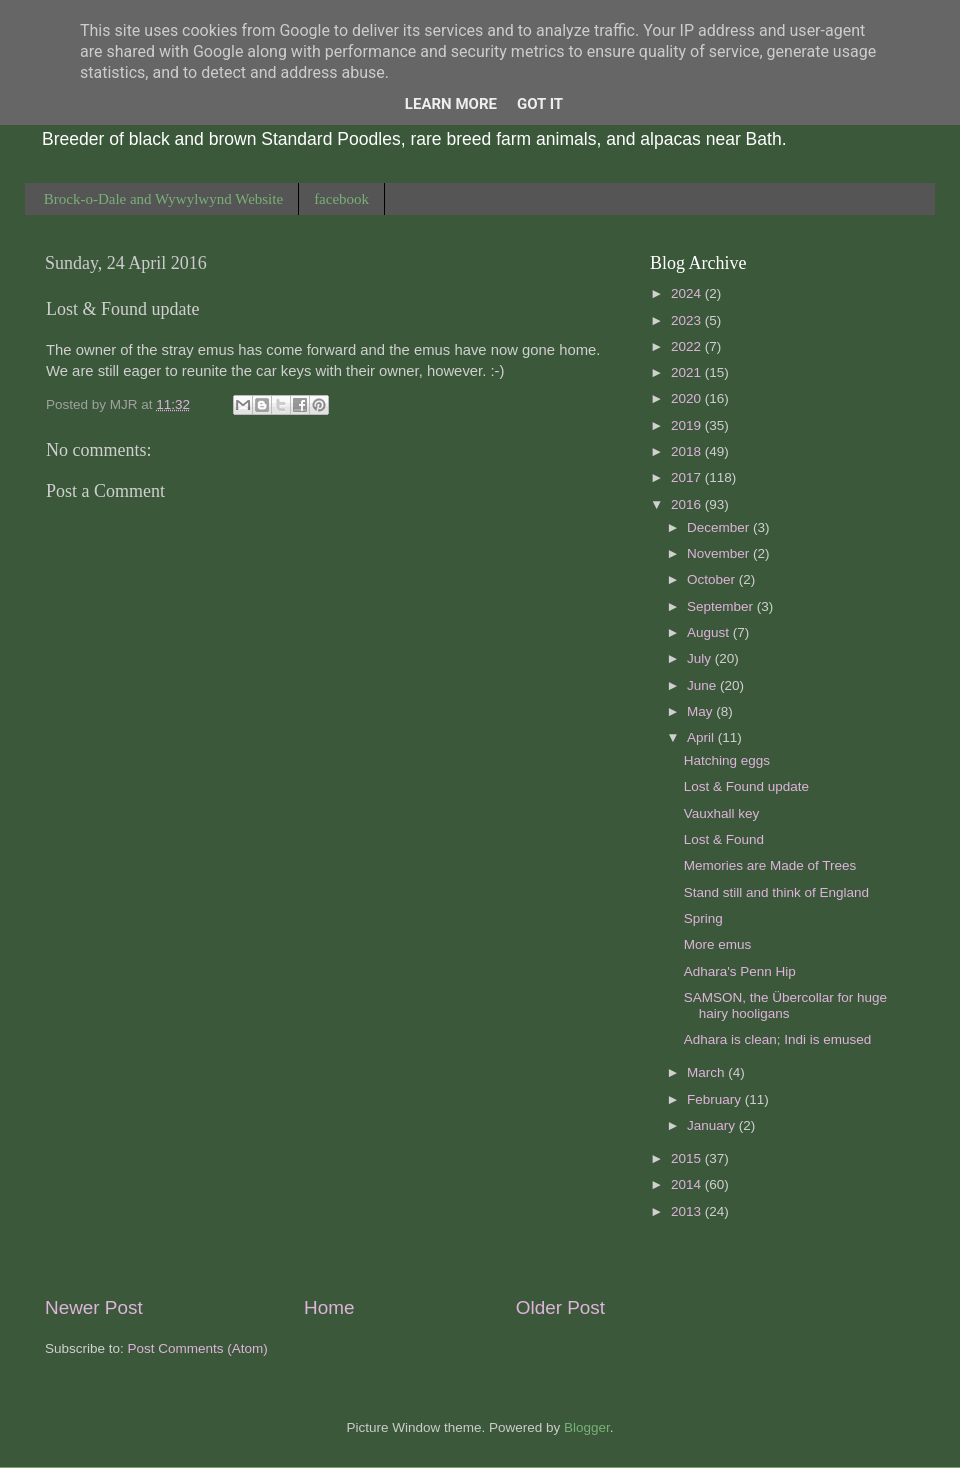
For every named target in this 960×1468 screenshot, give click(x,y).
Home (329, 1307)
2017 (688, 477)
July (701, 658)
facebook (341, 199)
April (702, 737)
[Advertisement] (325, 1128)
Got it (540, 104)
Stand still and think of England (776, 892)
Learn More (451, 104)
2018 (688, 451)
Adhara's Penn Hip (740, 971)
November (720, 553)
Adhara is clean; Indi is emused (778, 1039)
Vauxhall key (722, 813)
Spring (703, 918)
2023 (688, 320)
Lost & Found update (746, 786)
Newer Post (94, 1307)
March (707, 1072)
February (716, 1099)
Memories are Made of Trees (770, 865)
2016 (688, 504)
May (701, 711)
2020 (688, 398)
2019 (688, 425)
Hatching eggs (727, 760)
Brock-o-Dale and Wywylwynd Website (163, 199)
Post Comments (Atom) (198, 1348)
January (713, 1125)
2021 (688, 372)
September (722, 606)
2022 (688, 346)
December (720, 527)
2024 (688, 293)
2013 (688, 1211)
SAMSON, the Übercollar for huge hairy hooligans (785, 1005)
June (703, 685)
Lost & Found (724, 839)
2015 (688, 1158)
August (710, 632)
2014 (688, 1184)
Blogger (587, 1427)
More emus (718, 944)
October (713, 579)
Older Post (560, 1307)
